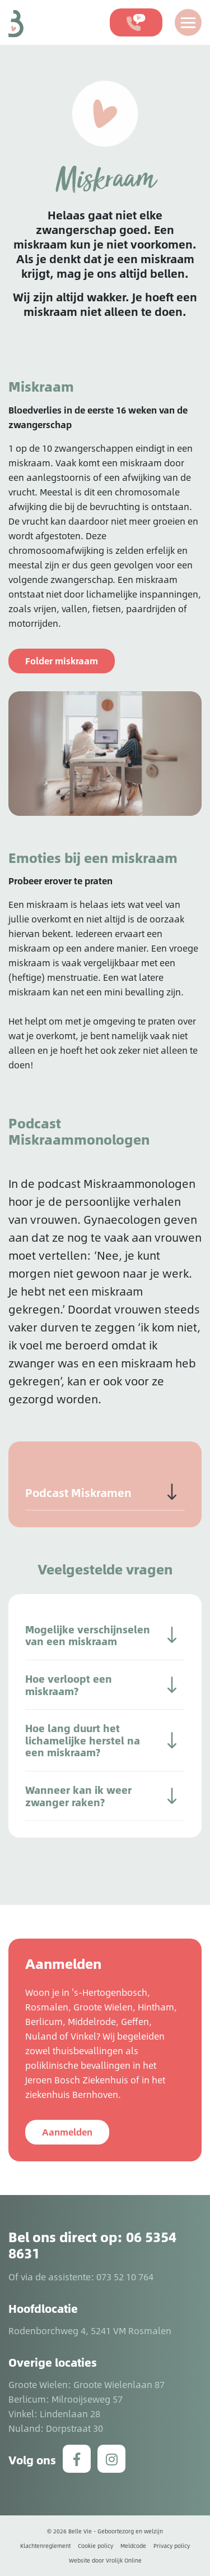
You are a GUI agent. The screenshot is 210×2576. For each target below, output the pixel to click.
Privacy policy (171, 2545)
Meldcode (133, 2545)
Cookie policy (95, 2545)
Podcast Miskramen (78, 1492)
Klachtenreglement (45, 2545)
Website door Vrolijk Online (105, 2560)
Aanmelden (67, 2132)
